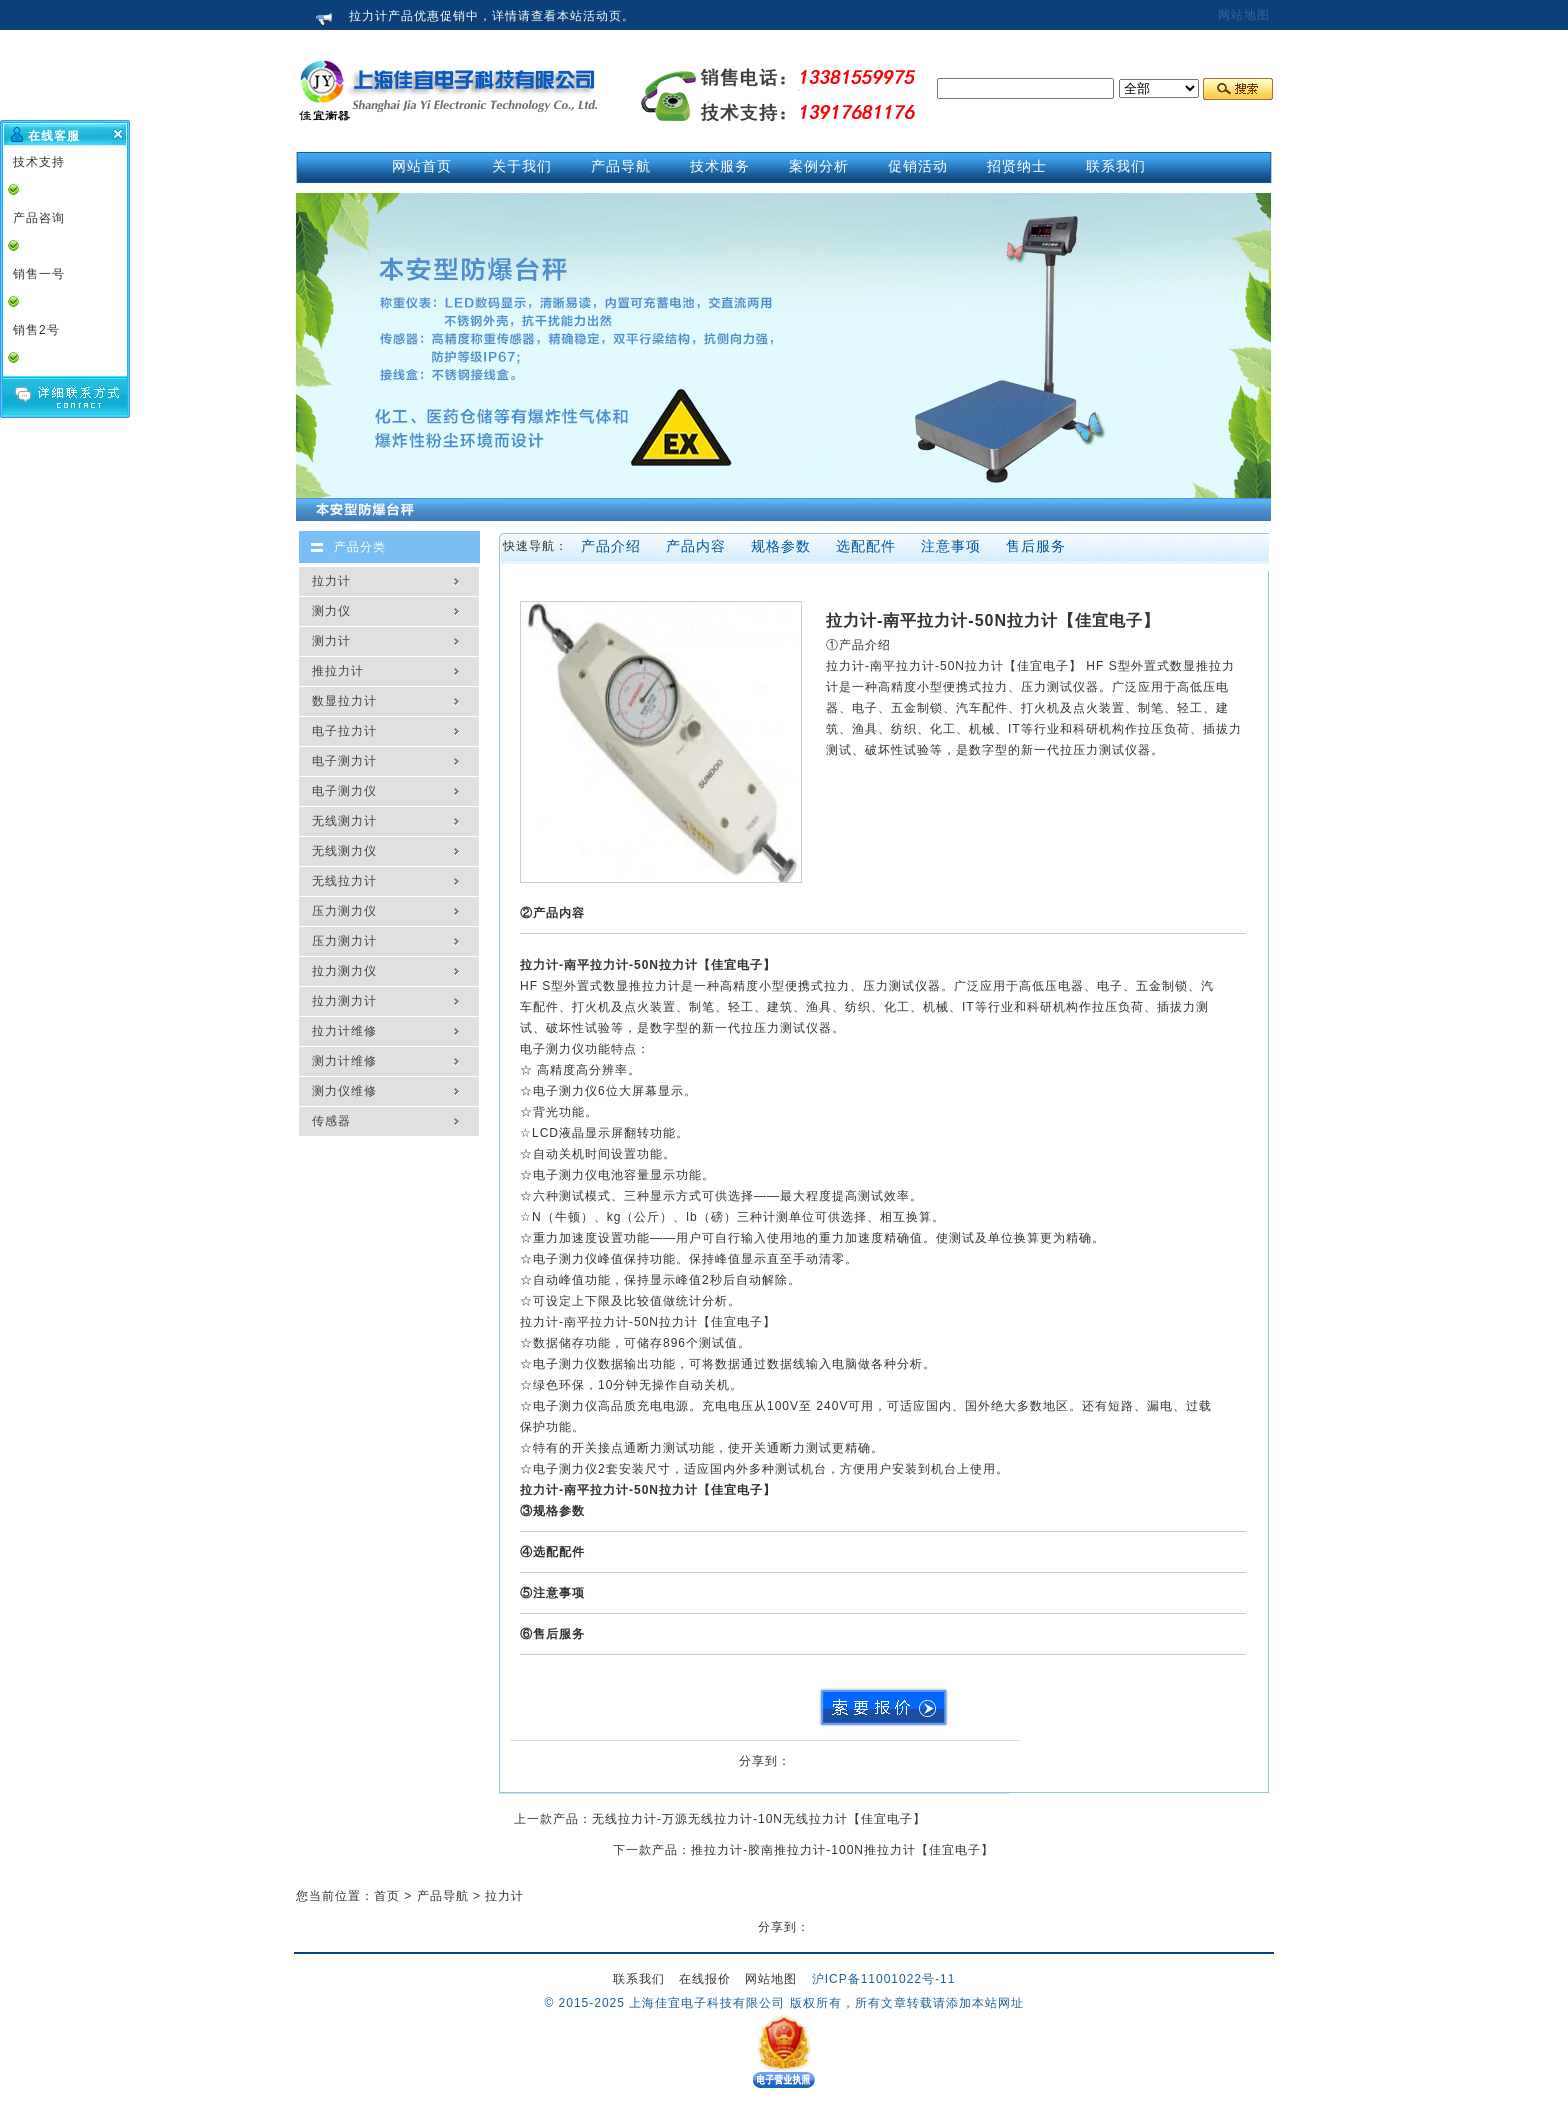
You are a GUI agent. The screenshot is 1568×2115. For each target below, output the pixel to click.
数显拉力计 (344, 701)
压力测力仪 (344, 911)
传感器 (331, 1121)
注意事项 (951, 546)
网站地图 (1244, 15)
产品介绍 (611, 546)
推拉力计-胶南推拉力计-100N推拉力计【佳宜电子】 (842, 1850)
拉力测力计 (344, 1001)
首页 (387, 1896)
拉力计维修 (344, 1031)
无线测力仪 (344, 851)
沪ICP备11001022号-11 (884, 1979)
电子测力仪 (344, 791)
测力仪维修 (344, 1091)
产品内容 (696, 546)
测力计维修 (344, 1061)
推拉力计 (338, 671)
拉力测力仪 (344, 971)
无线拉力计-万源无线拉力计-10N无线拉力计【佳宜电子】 (759, 1819)
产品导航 (443, 1896)
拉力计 (331, 581)
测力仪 (331, 611)
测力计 (331, 641)
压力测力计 (344, 941)
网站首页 (422, 166)
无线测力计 (344, 821)
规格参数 (781, 546)
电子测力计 (344, 761)
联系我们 (639, 1979)
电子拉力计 (344, 731)
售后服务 (1036, 546)
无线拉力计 (344, 881)
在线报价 (705, 1979)
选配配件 (866, 546)
